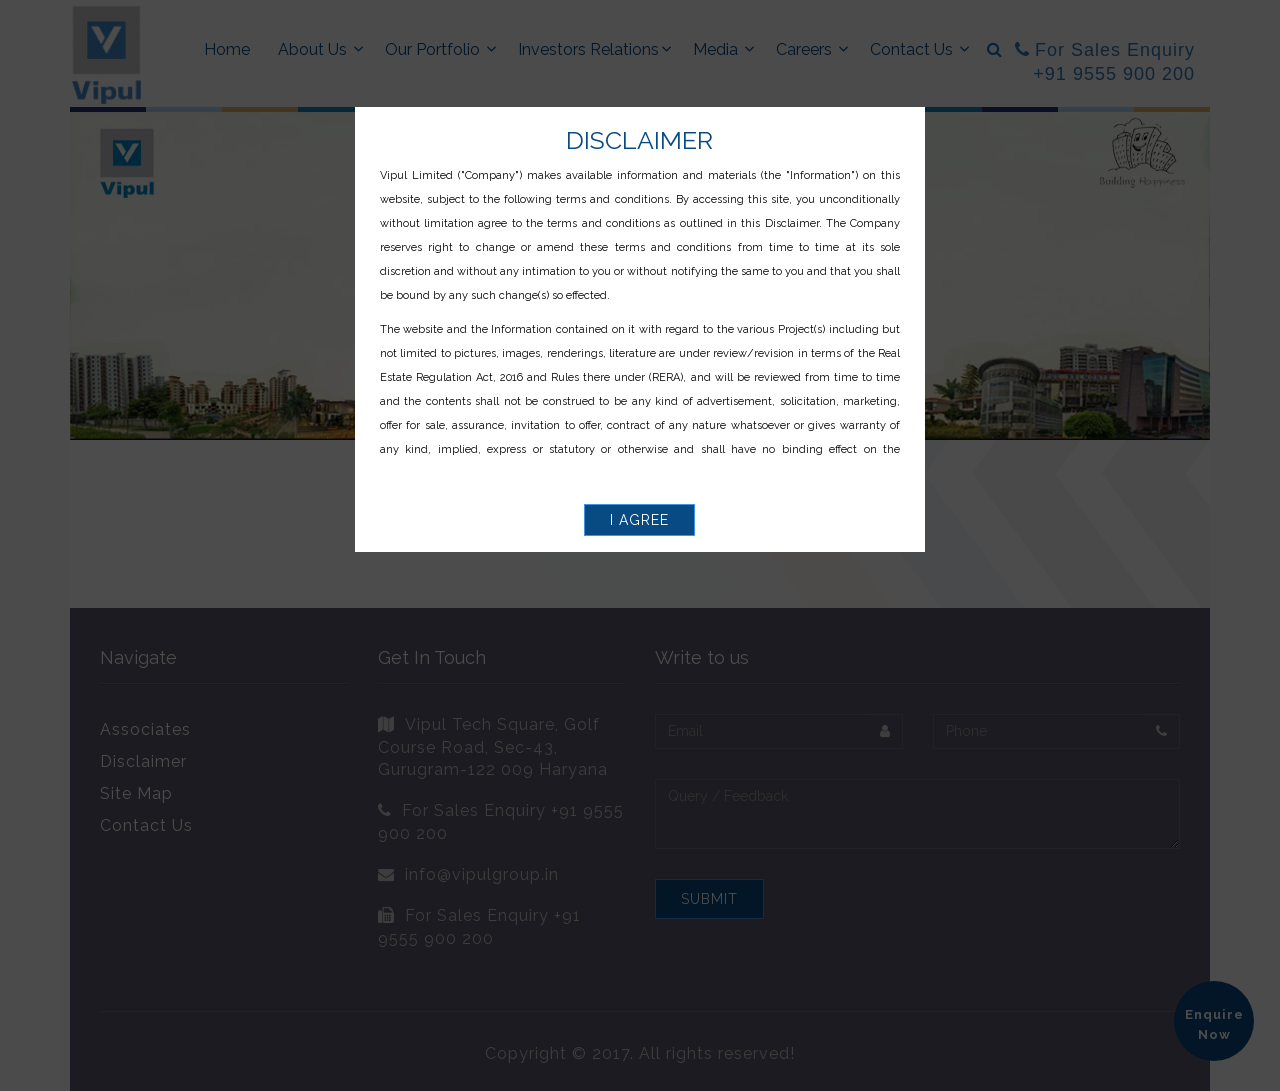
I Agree (639, 520)
